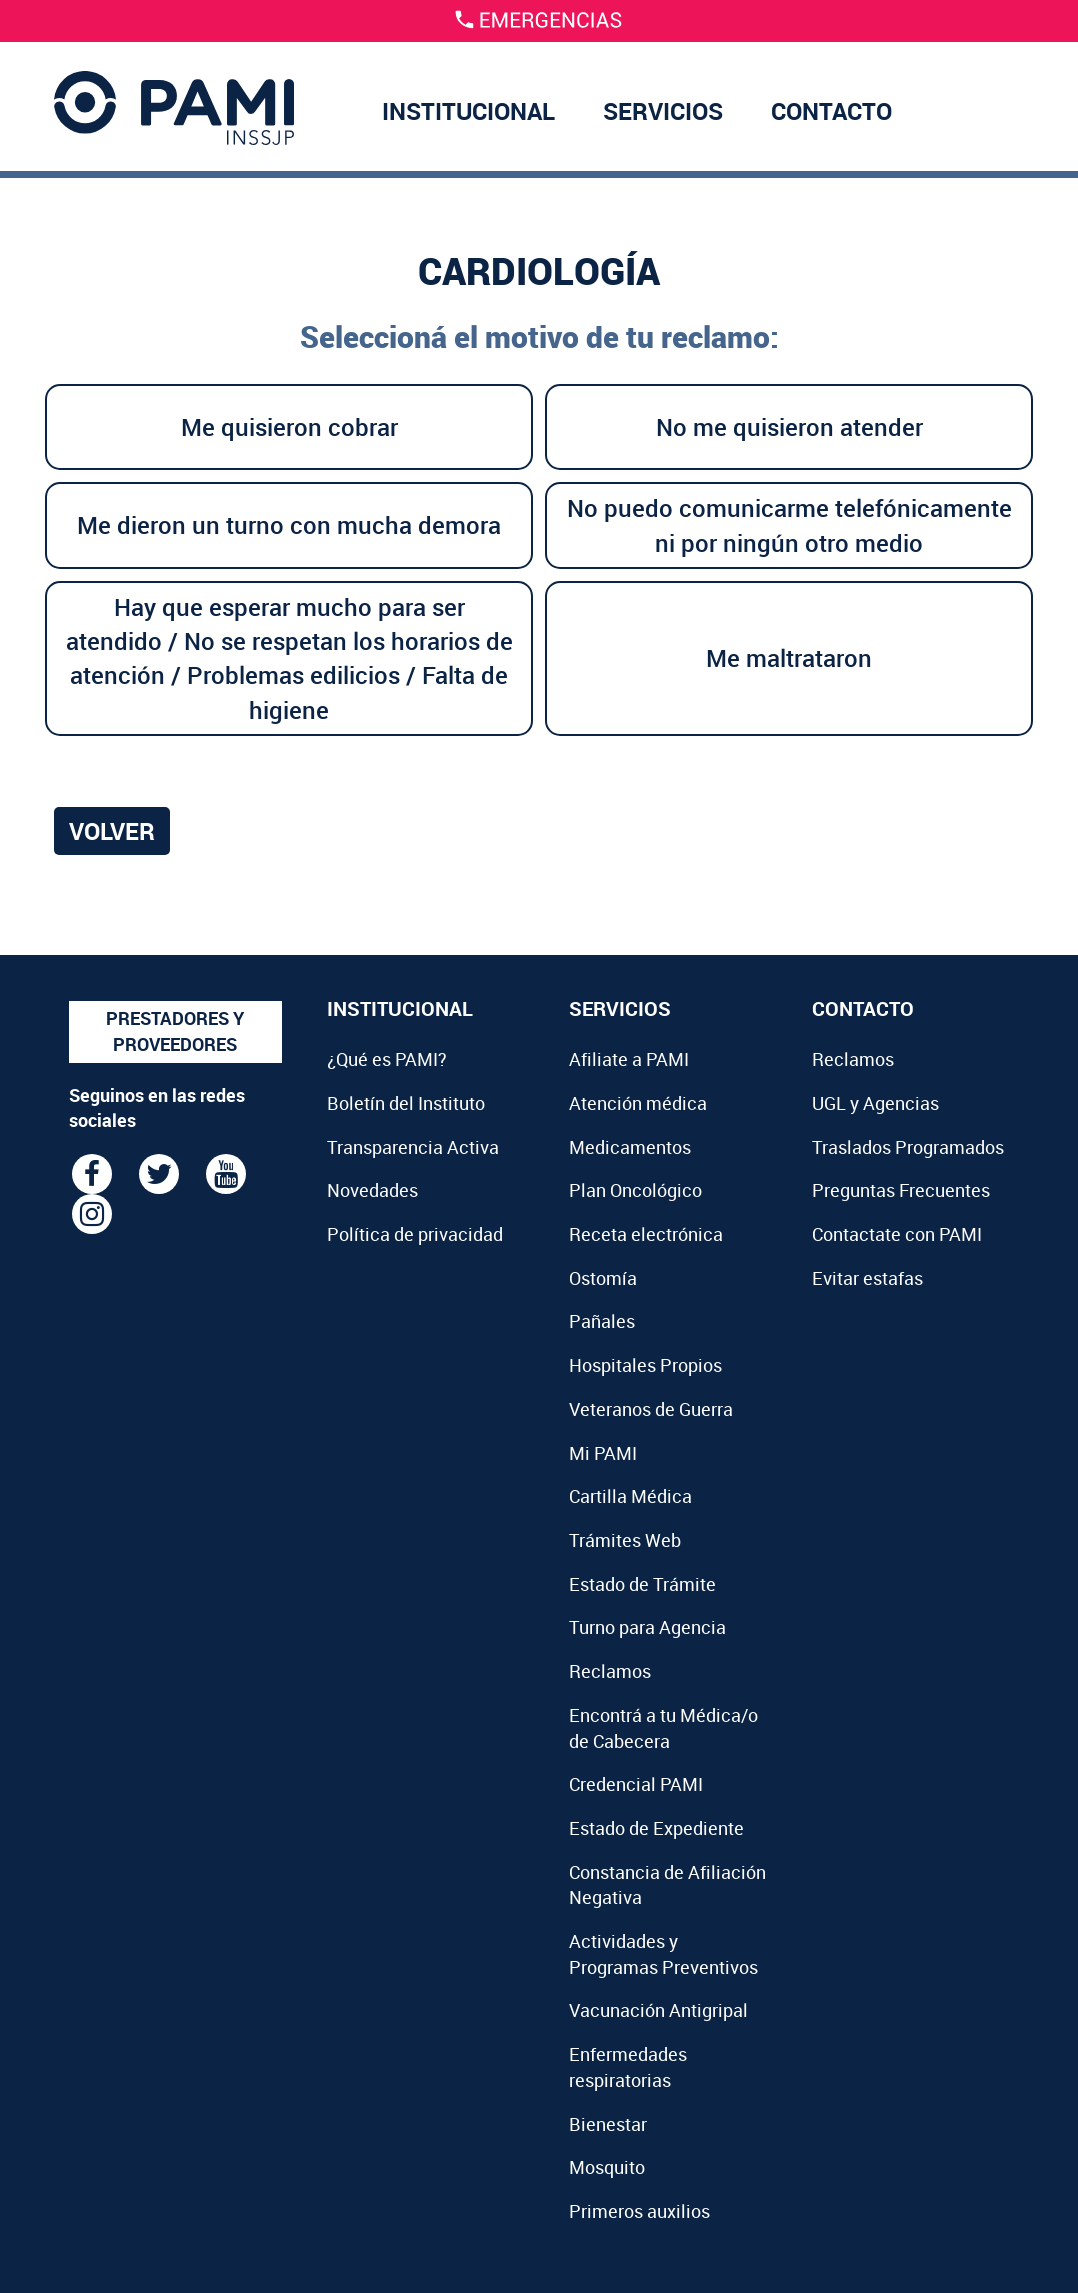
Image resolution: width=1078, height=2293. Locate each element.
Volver (112, 831)
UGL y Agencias (875, 1103)
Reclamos (610, 1671)
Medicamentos (630, 1147)
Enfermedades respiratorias (628, 2067)
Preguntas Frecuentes (901, 1190)
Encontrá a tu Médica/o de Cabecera (663, 1728)
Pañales (602, 1321)
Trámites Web (625, 1540)
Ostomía (603, 1278)
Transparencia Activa (413, 1147)
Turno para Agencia (647, 1627)
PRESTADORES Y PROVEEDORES (175, 1031)
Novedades (372, 1190)
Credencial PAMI (636, 1784)
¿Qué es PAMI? (387, 1059)
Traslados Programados (908, 1147)
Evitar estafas (867, 1278)
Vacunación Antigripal (658, 2010)
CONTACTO (831, 111)
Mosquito (607, 2167)
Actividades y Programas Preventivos (663, 1954)
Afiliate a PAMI (629, 1059)
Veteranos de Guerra (651, 1409)
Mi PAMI (603, 1453)
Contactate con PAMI (897, 1234)
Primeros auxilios (639, 2211)
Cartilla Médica (630, 1496)
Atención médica (638, 1103)
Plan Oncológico (635, 1190)
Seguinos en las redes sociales (157, 1108)
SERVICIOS (663, 111)
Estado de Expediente (656, 1828)
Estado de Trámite (642, 1584)
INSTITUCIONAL (468, 111)
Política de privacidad (415, 1234)
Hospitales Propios (645, 1365)
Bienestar (608, 2124)
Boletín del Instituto (406, 1103)
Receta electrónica (646, 1234)
